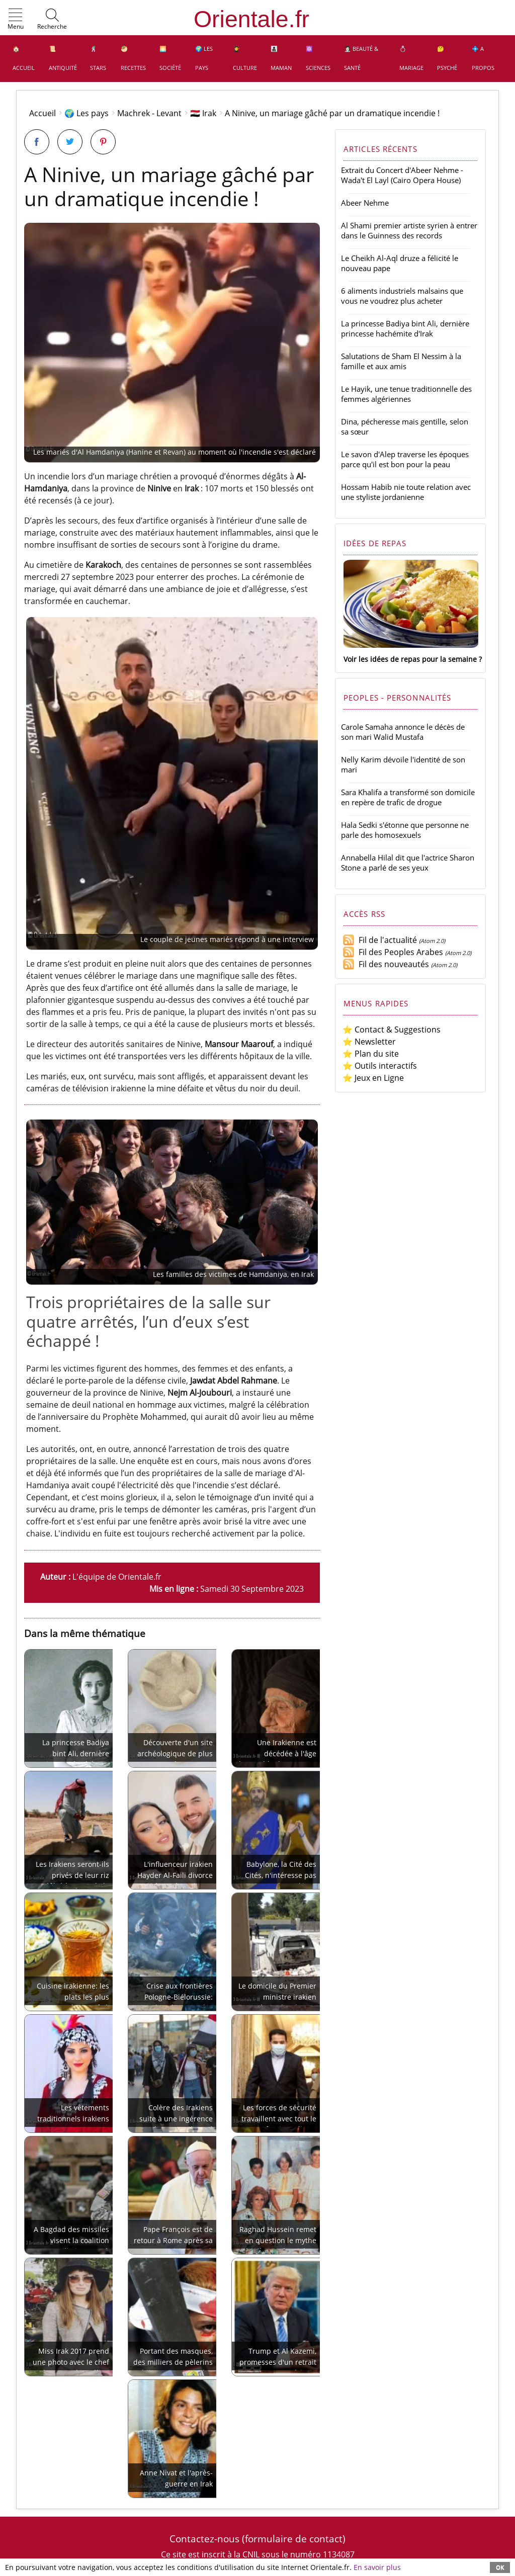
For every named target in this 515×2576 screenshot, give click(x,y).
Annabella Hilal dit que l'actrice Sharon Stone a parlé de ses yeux (407, 862)
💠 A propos (483, 58)
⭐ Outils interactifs (379, 1065)
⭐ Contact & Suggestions (391, 1029)
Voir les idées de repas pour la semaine (410, 659)
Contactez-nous (204, 2538)
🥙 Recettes (133, 58)
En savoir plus (377, 2567)
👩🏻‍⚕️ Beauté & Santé (361, 58)
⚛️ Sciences (318, 58)
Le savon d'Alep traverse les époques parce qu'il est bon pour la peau (405, 459)
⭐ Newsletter (369, 1041)
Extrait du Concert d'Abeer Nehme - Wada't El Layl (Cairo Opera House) (402, 175)
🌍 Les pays (204, 58)
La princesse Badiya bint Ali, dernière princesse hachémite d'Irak (405, 328)
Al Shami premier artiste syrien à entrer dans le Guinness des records (409, 230)
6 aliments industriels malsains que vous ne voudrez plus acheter (402, 296)
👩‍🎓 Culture (245, 58)
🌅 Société (170, 58)
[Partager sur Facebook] (36, 141)
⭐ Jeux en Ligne (373, 1077)
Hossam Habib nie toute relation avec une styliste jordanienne (406, 492)
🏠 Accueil (24, 58)
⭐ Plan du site (370, 1053)
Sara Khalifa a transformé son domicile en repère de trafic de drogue (408, 797)
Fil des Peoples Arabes (392, 952)
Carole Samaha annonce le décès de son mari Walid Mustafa (403, 732)
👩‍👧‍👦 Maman (281, 58)
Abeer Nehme (365, 203)
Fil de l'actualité (379, 940)
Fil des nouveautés (385, 964)
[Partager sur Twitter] (69, 141)
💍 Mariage (411, 58)
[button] (16, 20)
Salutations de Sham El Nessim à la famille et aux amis (401, 361)
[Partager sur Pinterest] (103, 141)
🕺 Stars (98, 58)
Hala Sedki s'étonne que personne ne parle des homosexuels (405, 830)
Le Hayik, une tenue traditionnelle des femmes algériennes (406, 394)
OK (500, 2567)
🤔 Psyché (447, 58)
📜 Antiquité (63, 58)
